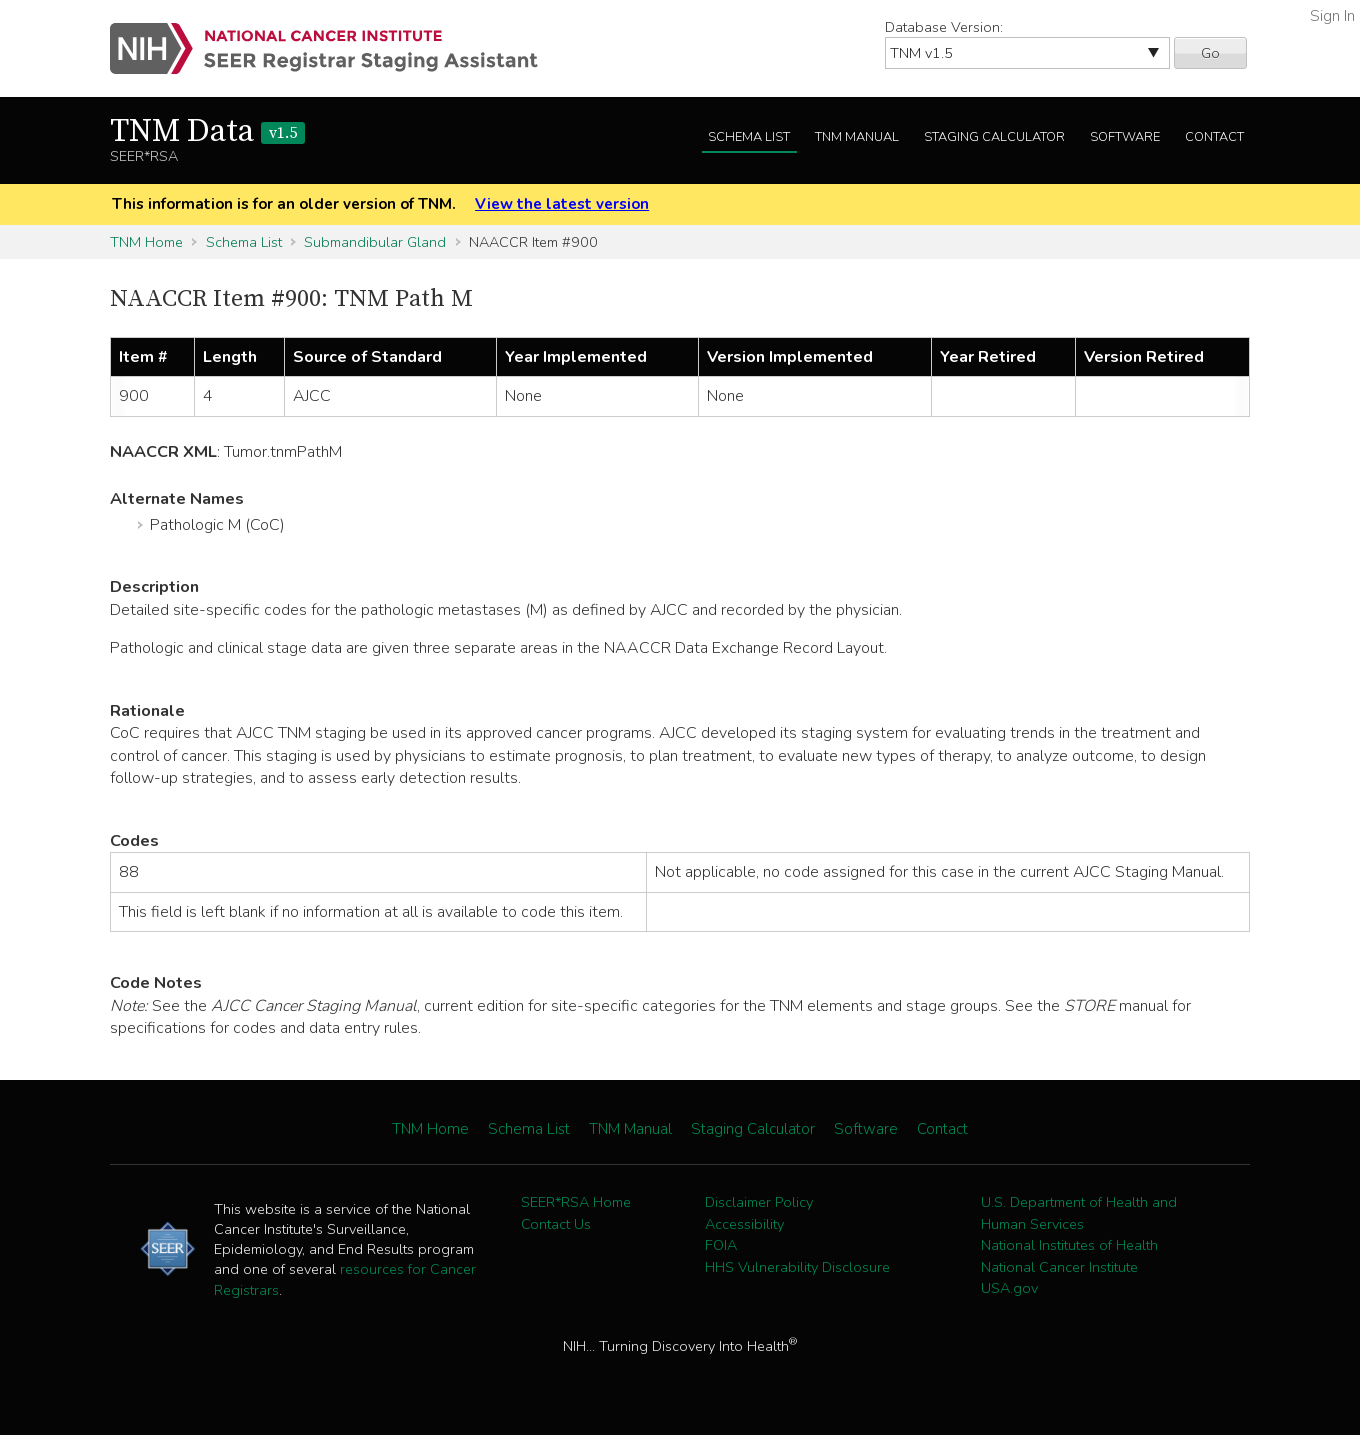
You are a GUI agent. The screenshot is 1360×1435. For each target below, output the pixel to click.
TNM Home (146, 242)
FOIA (721, 1245)
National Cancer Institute (1059, 1267)
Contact (1214, 137)
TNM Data (207, 132)
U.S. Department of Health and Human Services (1079, 1213)
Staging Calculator (994, 137)
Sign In (1332, 16)
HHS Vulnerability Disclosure (797, 1267)
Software (1125, 137)
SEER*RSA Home (576, 1202)
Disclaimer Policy (759, 1202)
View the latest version (562, 204)
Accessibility (744, 1224)
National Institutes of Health (1069, 1245)
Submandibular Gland (375, 242)
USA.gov (1009, 1288)
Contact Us (556, 1224)
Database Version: (944, 27)
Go (1210, 53)
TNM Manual (857, 137)
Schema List (749, 137)
